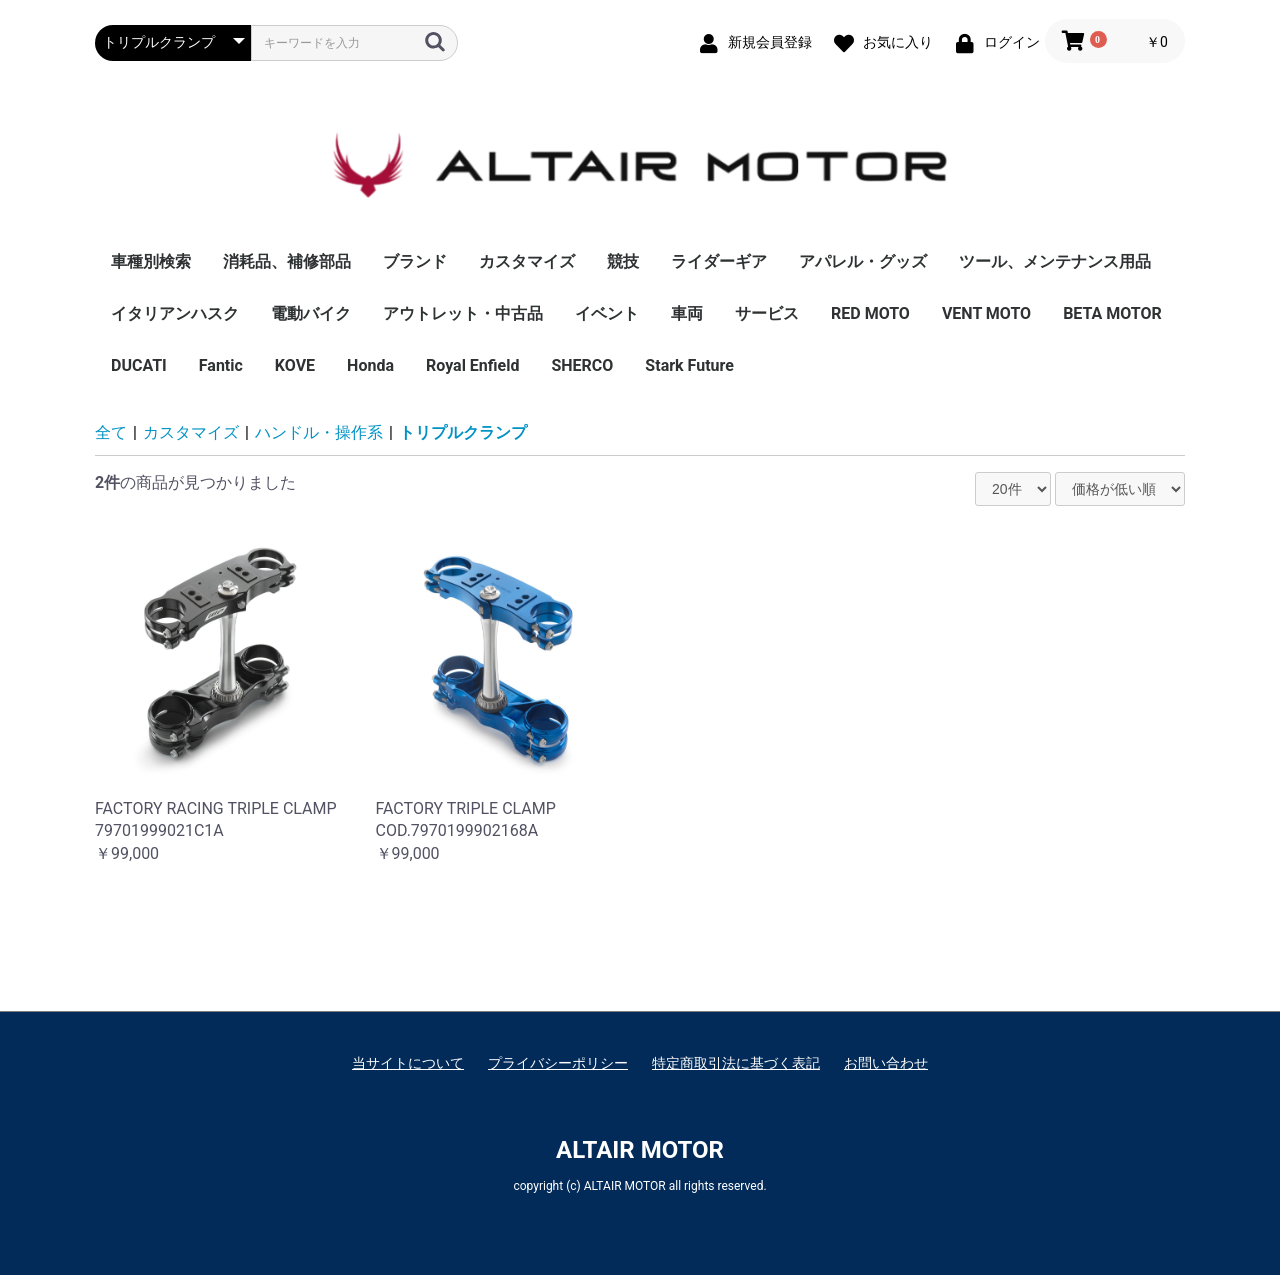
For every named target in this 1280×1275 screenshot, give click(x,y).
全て (111, 432)
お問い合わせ (886, 1063)
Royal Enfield (472, 365)
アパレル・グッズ (863, 261)
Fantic (221, 365)
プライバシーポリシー (558, 1063)
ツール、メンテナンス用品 (1055, 261)
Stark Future (689, 365)
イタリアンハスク (175, 313)
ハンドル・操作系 (319, 432)
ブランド (415, 261)
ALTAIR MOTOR (640, 1150)
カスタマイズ (527, 261)
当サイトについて (408, 1063)
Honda (370, 365)
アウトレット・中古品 (463, 313)
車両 (687, 313)
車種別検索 (151, 261)
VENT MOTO (986, 313)
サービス (767, 313)
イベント (607, 313)
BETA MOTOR (1112, 313)
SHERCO (582, 365)
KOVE (295, 365)
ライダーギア (719, 261)
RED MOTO (870, 313)
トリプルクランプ (463, 432)
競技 (623, 261)
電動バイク (311, 313)
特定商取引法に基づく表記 (736, 1063)
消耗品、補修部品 (287, 261)
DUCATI (139, 365)
